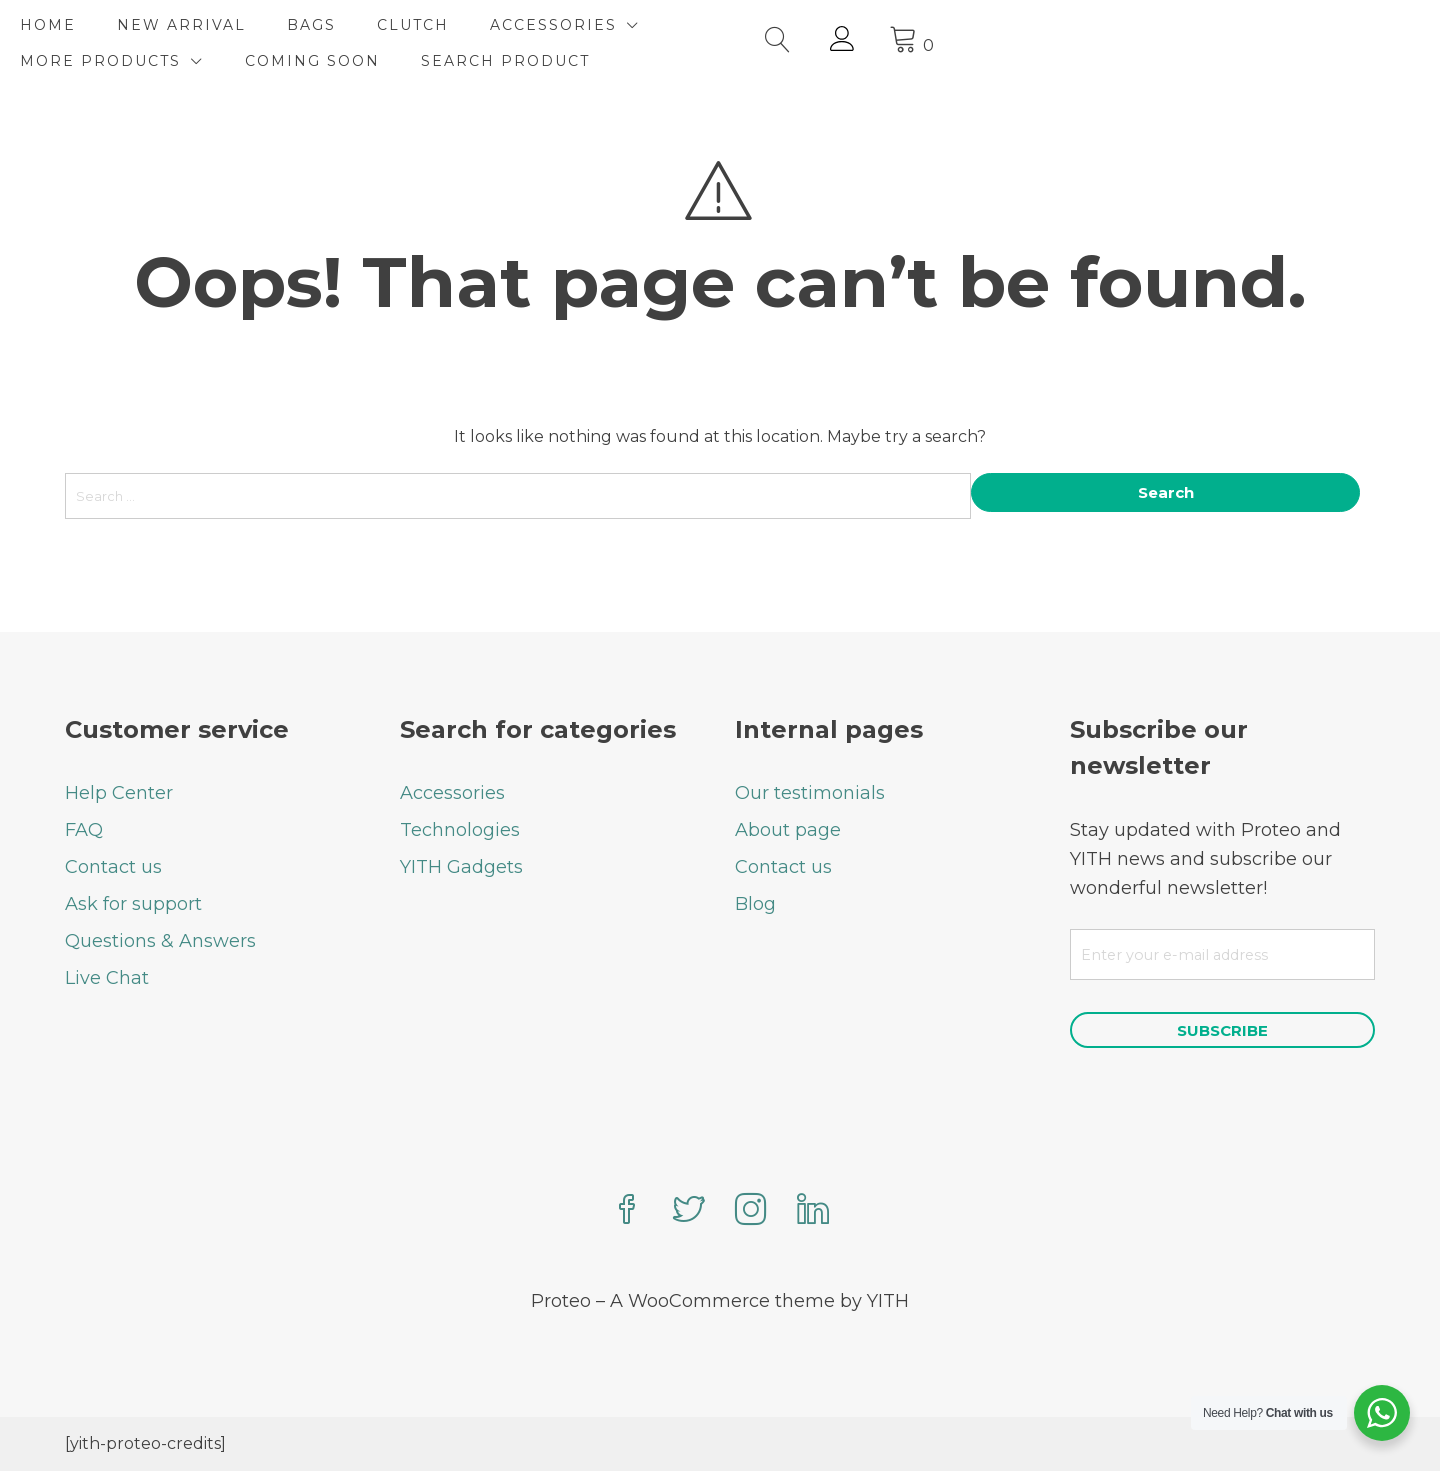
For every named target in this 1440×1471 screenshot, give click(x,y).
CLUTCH (458, 25)
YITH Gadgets (461, 865)
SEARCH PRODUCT (149, 61)
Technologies (460, 828)
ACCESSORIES (598, 25)
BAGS (356, 25)
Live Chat (107, 976)
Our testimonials (810, 791)
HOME (93, 25)
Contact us (113, 865)
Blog (755, 902)
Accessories (452, 791)
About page (788, 828)
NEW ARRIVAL (226, 25)
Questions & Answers (160, 939)
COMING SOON (1018, 25)
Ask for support (133, 902)
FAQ (84, 828)
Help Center (119, 791)
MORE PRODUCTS (806, 25)
